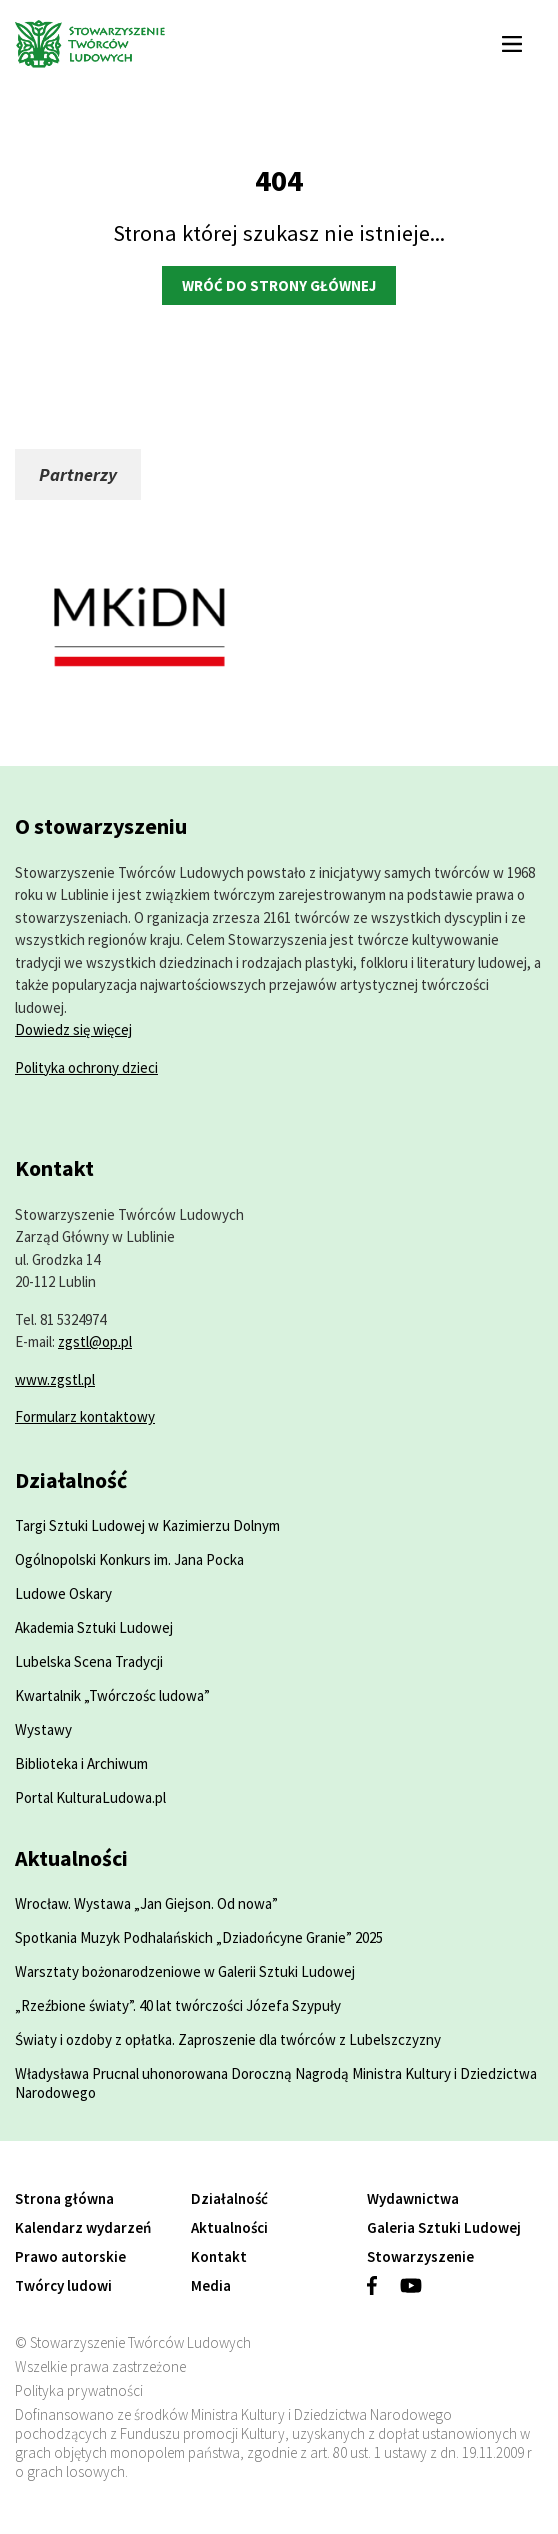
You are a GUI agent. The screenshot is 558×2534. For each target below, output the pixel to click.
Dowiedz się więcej (73, 1029)
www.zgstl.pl (55, 1379)
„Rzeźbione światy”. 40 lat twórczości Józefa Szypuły (178, 2005)
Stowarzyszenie (420, 2256)
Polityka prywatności (79, 2390)
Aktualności (229, 2227)
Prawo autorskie (70, 2256)
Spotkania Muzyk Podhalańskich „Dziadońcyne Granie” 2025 (199, 1937)
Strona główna (64, 2198)
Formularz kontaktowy (85, 1416)
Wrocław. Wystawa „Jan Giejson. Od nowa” (146, 1903)
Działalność (229, 2198)
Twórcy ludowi (63, 2285)
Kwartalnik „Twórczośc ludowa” (112, 1695)
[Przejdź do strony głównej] (232, 46)
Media (211, 2285)
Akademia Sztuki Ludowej (94, 1627)
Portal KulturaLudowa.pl (90, 1797)
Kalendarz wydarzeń (83, 2227)
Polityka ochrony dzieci (86, 1067)
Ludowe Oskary (63, 1593)
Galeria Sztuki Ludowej (444, 2227)
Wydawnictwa (413, 2198)
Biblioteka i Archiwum (81, 1763)
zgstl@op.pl (95, 1341)
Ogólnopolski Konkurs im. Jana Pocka (129, 1559)
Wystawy (43, 1729)
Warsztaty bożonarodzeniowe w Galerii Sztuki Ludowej (185, 1971)
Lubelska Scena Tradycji (89, 1661)
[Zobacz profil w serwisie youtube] (422, 2293)
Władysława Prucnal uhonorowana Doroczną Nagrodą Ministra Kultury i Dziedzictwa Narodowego (276, 2083)
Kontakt (219, 2256)
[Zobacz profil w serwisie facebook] (383, 2293)
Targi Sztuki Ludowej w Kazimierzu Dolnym (147, 1525)
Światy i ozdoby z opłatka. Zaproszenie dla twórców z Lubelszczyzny (228, 2039)
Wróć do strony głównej (279, 285)
